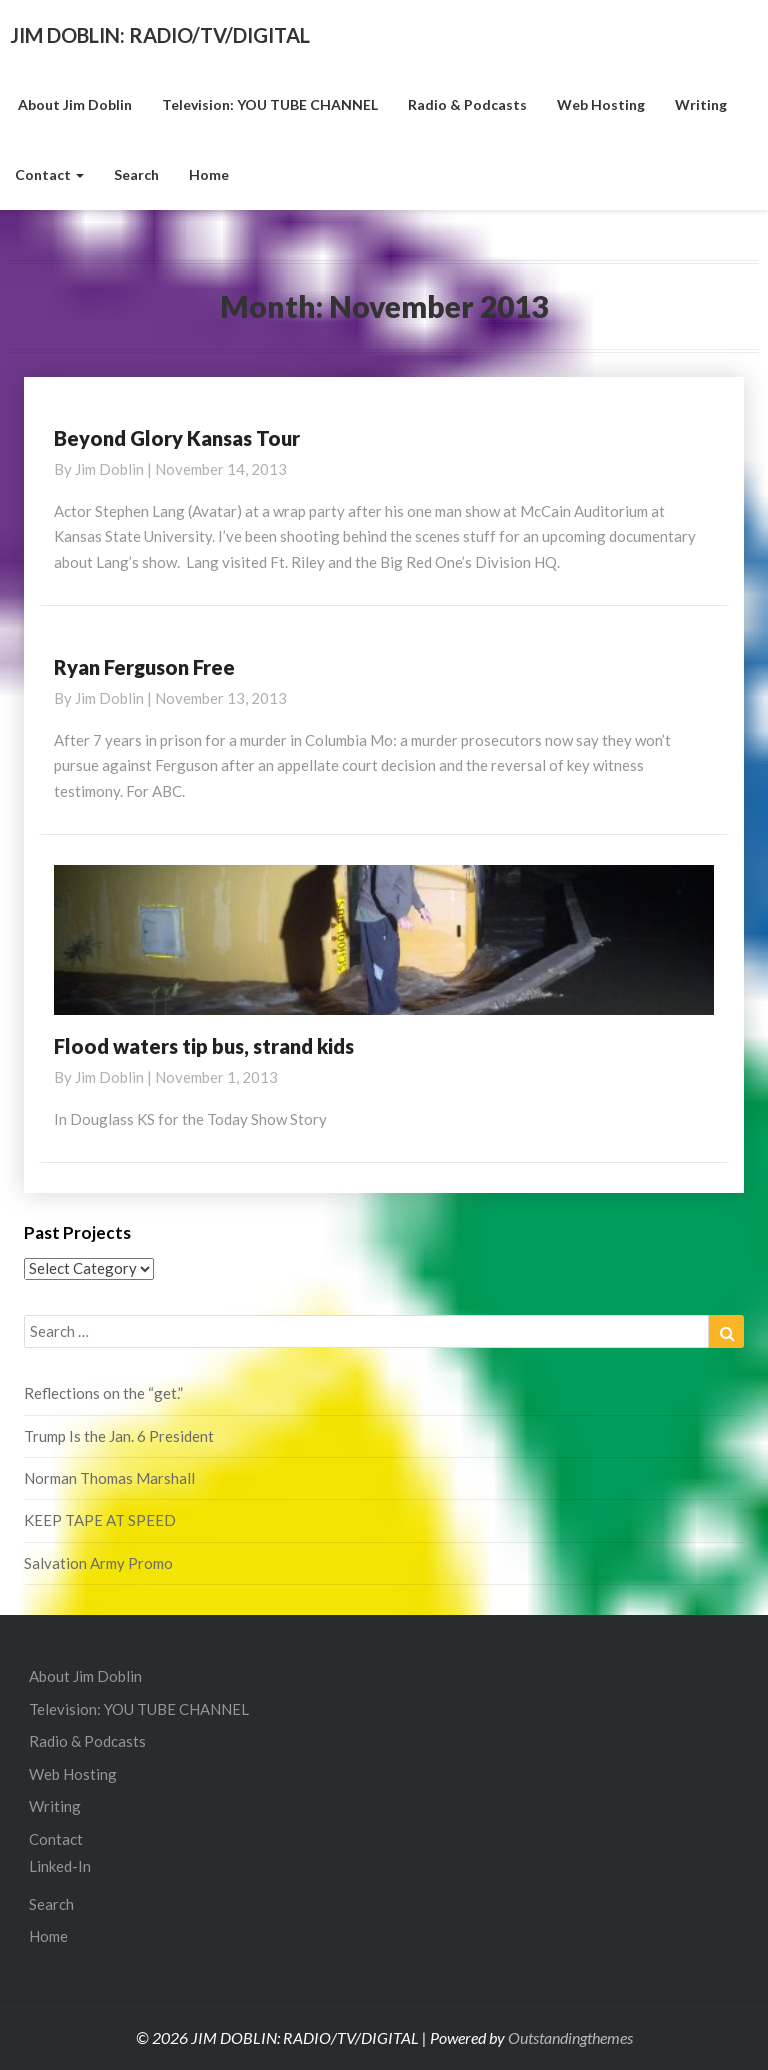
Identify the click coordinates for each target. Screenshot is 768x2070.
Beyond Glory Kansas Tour (177, 438)
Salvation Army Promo (98, 1563)
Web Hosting (601, 104)
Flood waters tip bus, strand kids (204, 1046)
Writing (701, 104)
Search (136, 174)
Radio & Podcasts (467, 104)
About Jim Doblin (73, 104)
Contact (49, 174)
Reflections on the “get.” (103, 1393)
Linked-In (60, 1866)
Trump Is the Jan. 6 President (119, 1436)
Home (209, 174)
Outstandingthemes (570, 2037)
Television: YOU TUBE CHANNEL (270, 104)
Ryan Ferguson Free (144, 667)
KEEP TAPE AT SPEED (100, 1520)
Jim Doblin (109, 469)
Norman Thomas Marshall (109, 1478)
